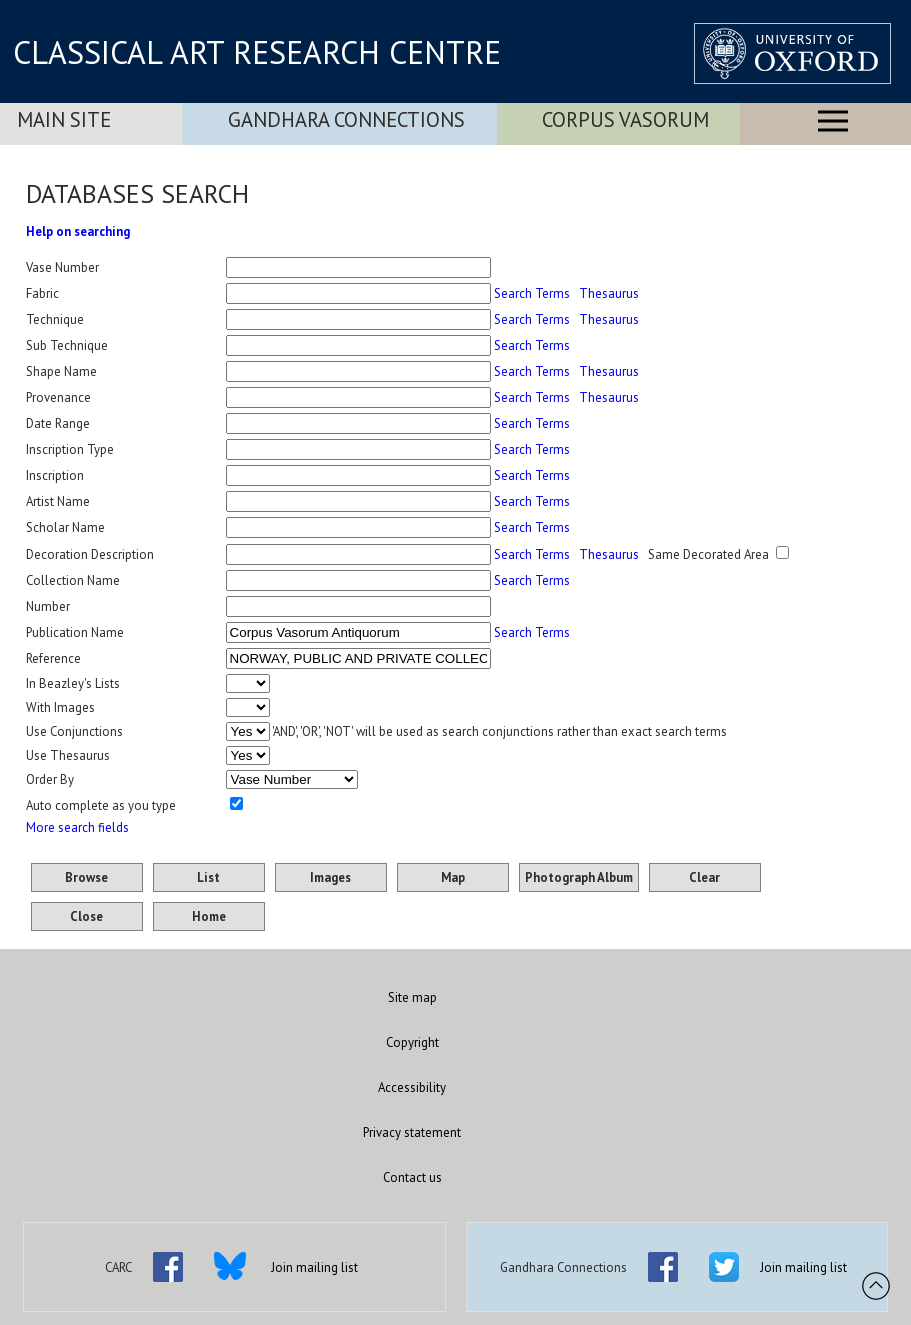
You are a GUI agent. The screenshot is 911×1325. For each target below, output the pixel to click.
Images (330, 877)
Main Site (64, 119)
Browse (86, 877)
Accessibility (412, 1087)
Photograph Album (579, 877)
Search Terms (532, 293)
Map (453, 877)
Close (86, 916)
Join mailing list (314, 1267)
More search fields (77, 827)
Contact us (412, 1177)
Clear (704, 877)
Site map (412, 997)
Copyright (412, 1042)
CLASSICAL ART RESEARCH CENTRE (257, 52)
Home (209, 916)
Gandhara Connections (346, 119)
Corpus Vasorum (625, 119)
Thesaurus (609, 293)
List (208, 877)
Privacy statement (412, 1132)
